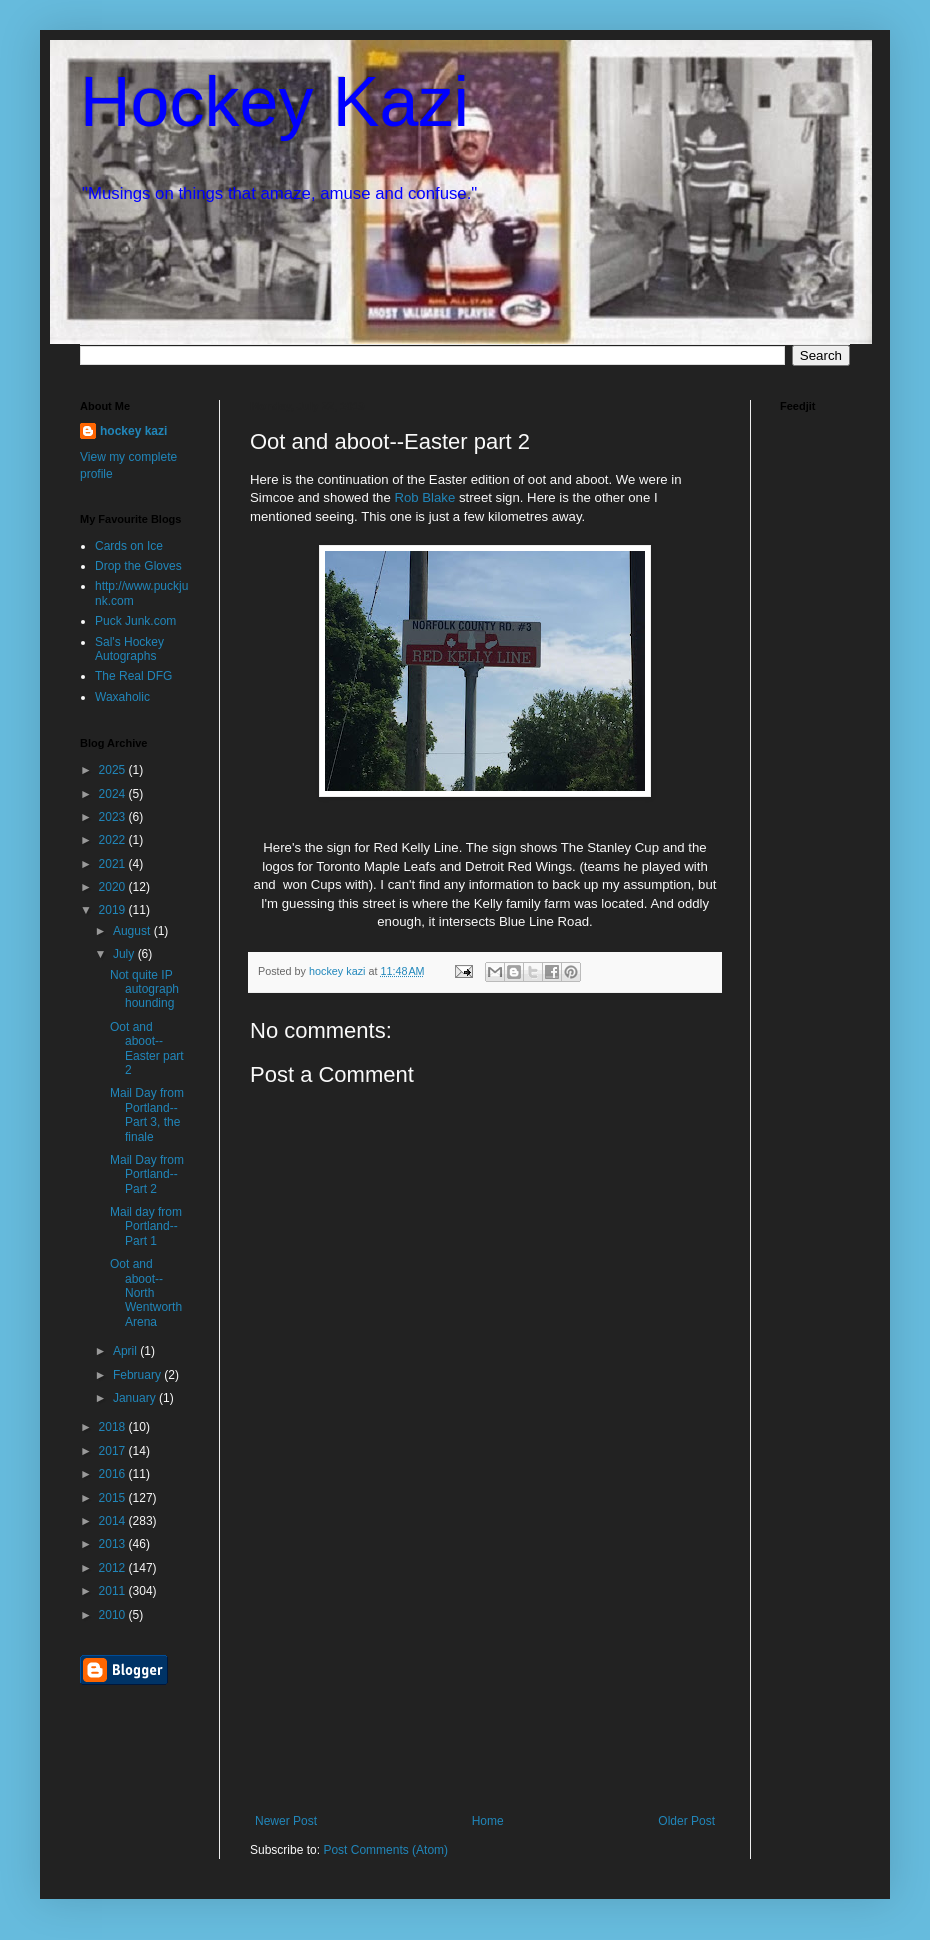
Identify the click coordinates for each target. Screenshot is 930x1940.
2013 (114, 1544)
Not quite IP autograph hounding (144, 989)
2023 (114, 817)
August (133, 931)
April (126, 1351)
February (138, 1375)
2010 (114, 1615)
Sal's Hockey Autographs (129, 649)
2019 (114, 910)
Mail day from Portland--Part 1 (146, 1226)
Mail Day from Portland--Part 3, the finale (147, 1114)
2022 (114, 840)
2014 (114, 1521)
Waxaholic (122, 697)
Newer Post (286, 1821)
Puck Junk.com (135, 621)
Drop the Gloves (138, 566)
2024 (114, 794)
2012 (114, 1568)
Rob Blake (424, 497)
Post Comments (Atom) (385, 1850)
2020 (114, 887)
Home (488, 1821)
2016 (114, 1474)
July (125, 954)
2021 (114, 864)
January (136, 1398)
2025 (114, 770)
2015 (114, 1498)
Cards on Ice (129, 546)
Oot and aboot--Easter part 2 (147, 1048)
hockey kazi (133, 431)
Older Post (686, 1821)
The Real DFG (133, 676)
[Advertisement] (485, 1664)
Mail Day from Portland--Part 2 (147, 1174)
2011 (114, 1591)
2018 (114, 1427)
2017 (114, 1451)
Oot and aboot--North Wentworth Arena (146, 1293)
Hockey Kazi (274, 102)
